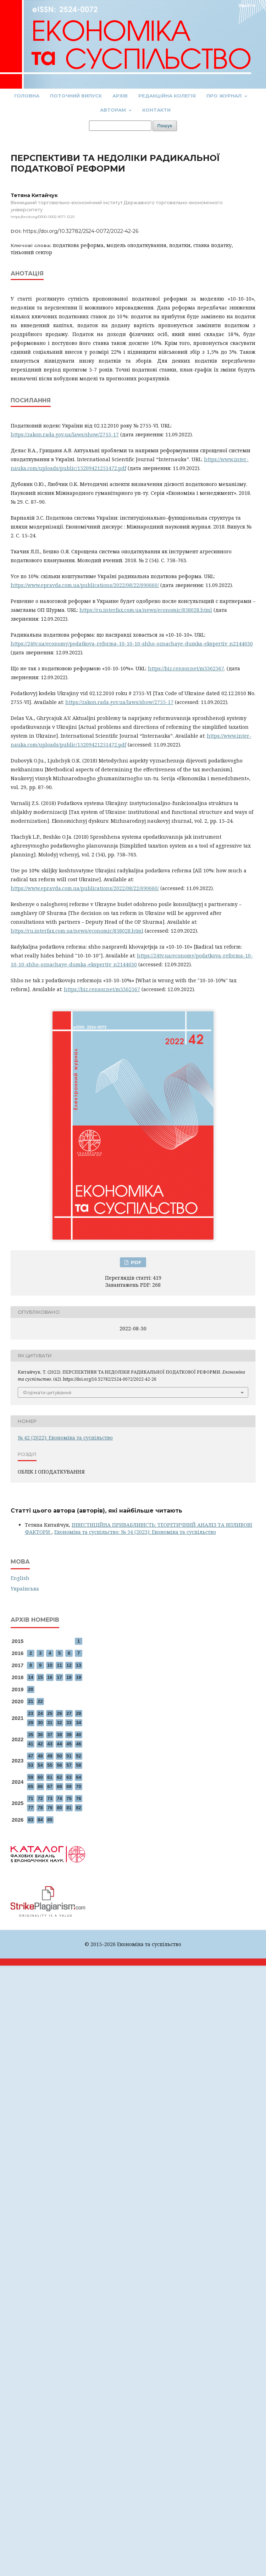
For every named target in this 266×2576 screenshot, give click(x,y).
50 (59, 1756)
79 (49, 1807)
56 (59, 1765)
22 (40, 1701)
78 (40, 1807)
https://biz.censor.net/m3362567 (186, 668)
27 (68, 1713)
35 (30, 1734)
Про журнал (224, 96)
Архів (120, 96)
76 (78, 1798)
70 (78, 1786)
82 (78, 1807)
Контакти (156, 110)
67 (49, 1786)
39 (68, 1734)
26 (59, 1713)
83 (30, 1819)
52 (78, 1756)
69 (68, 1786)
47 (30, 1756)
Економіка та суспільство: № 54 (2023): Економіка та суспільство (135, 1532)
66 (40, 1786)
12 (68, 1665)
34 (78, 1722)
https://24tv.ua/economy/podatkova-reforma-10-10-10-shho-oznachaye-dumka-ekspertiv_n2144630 (132, 643)
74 (59, 1798)
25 (49, 1713)
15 (40, 1677)
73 (49, 1798)
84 (40, 1819)
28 (78, 1713)
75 (68, 1798)
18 (68, 1677)
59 (30, 1777)
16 (49, 1677)
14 (30, 1677)
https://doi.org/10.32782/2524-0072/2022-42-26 (80, 231)
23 (30, 1713)
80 (59, 1807)
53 (30, 1765)
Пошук (164, 125)
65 (30, 1786)
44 (59, 1744)
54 (40, 1765)
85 (49, 1819)
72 (40, 1798)
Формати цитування (47, 1392)
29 (30, 1722)
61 (49, 1777)
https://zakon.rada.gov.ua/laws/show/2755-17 (65, 434)
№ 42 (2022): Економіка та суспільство (65, 1437)
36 (40, 1734)
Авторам (113, 110)
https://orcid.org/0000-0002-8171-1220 (42, 216)
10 (49, 1665)
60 (40, 1777)
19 (78, 1677)
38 (59, 1734)
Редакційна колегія (167, 96)
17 (59, 1677)
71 (30, 1798)
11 (59, 1665)
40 (78, 1734)
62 (59, 1777)
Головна (26, 96)
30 (40, 1722)
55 (49, 1765)
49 (49, 1756)
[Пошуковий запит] (120, 126)
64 (78, 1777)
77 (30, 1807)
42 (40, 1744)
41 (30, 1744)
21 (30, 1701)
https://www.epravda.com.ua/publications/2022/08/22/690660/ (85, 585)
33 (68, 1722)
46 (78, 1744)
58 (78, 1765)
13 (78, 1665)
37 (49, 1734)
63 (68, 1777)
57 (68, 1765)
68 (59, 1786)
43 (49, 1744)
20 (30, 1689)
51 (68, 1756)
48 (40, 1756)
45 (68, 1744)
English (20, 1578)
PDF (135, 1262)
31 (49, 1722)
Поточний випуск (76, 96)
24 (40, 1713)
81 (68, 1807)
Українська (25, 1588)
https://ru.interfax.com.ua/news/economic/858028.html (145, 610)
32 (59, 1722)
